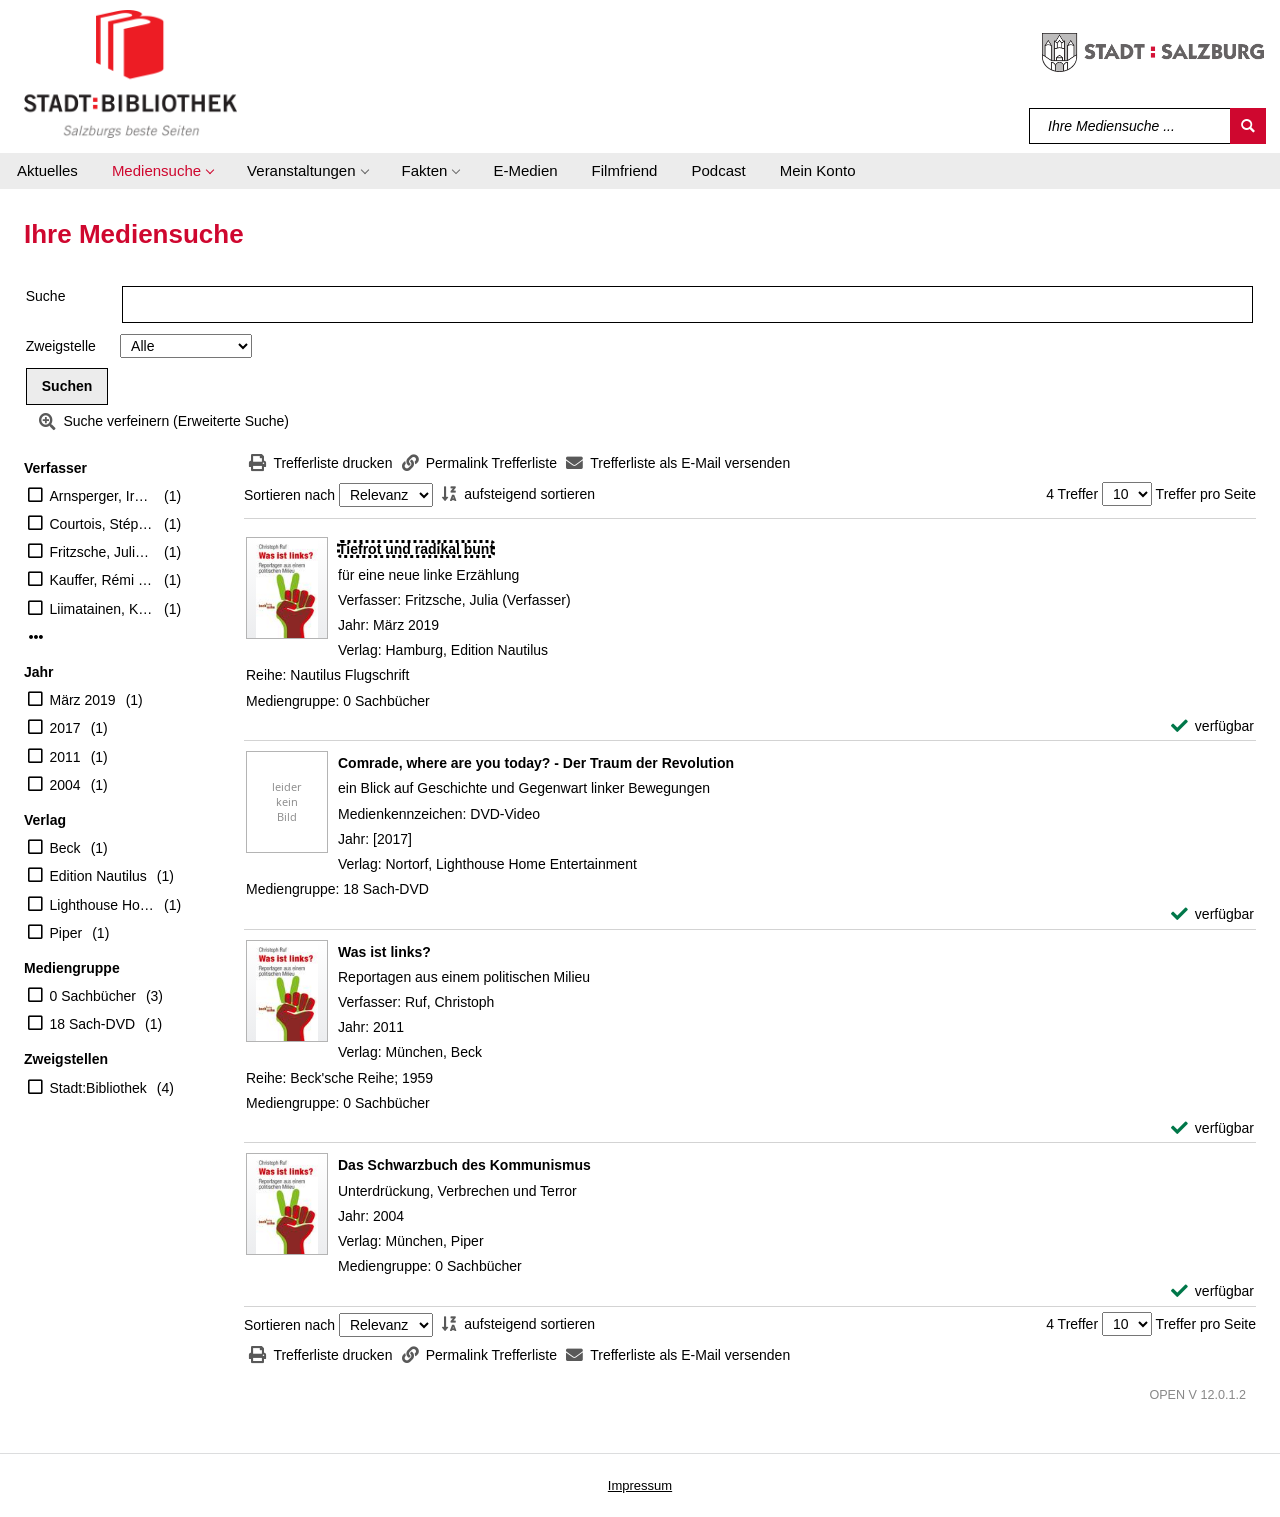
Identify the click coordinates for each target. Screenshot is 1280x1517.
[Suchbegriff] (1130, 126)
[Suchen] (1248, 126)
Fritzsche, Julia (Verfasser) (102, 552)
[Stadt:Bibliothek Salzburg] (130, 73)
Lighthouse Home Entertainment (102, 905)
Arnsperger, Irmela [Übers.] (102, 496)
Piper (66, 933)
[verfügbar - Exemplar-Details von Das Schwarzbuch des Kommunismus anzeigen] (1212, 1291)
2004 (65, 785)
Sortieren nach (289, 495)
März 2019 (83, 700)
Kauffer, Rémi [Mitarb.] (102, 580)
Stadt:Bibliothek (98, 1088)
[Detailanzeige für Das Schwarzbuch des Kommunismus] (464, 1165)
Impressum (640, 1485)
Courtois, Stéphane (102, 524)
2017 (65, 728)
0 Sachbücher (93, 996)
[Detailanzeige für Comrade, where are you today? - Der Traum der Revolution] (536, 763)
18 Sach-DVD (93, 1024)
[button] (162, 171)
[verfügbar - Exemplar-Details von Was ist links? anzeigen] (1212, 1128)
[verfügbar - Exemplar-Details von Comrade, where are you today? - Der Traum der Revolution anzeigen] (1212, 914)
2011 (65, 757)
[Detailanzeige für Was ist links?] (384, 952)
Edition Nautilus (98, 876)
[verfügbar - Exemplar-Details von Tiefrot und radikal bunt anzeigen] (1212, 726)
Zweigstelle (61, 346)
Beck (65, 848)
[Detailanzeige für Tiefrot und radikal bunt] (416, 549)
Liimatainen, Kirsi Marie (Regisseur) (102, 609)
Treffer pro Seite (1206, 494)
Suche (46, 296)
